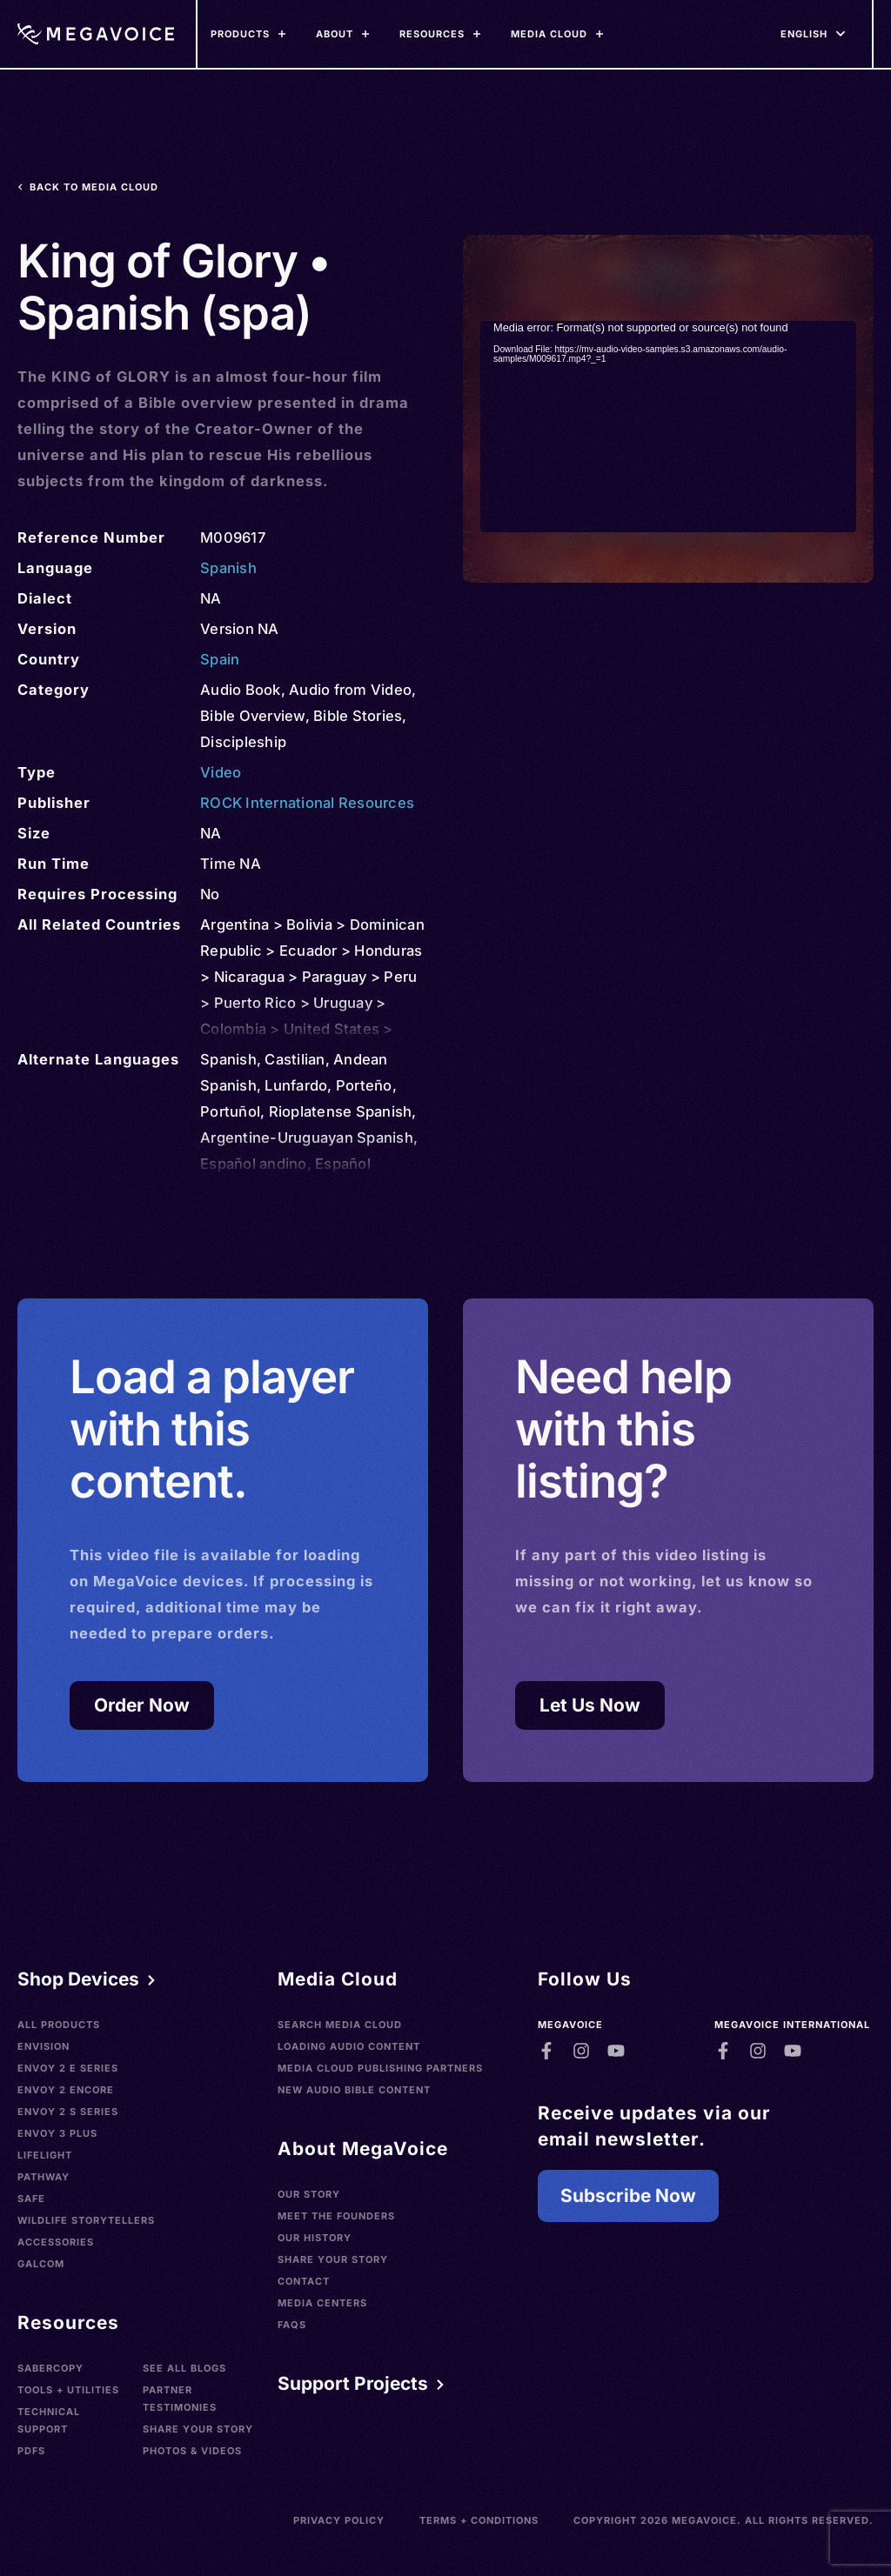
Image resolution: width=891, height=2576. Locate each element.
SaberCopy (50, 2368)
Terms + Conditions (479, 2520)
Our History (315, 2238)
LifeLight (44, 2155)
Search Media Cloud (340, 2025)
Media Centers (322, 2303)
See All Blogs (184, 2368)
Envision (43, 2046)
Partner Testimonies (180, 2398)
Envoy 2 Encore (65, 2090)
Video (220, 772)
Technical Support (48, 2420)
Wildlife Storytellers (86, 2220)
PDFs (31, 2451)
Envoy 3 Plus (57, 2133)
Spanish (228, 568)
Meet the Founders (336, 2216)
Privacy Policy (339, 2520)
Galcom (40, 2264)
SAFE (31, 2198)
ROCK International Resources (307, 802)
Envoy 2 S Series (67, 2112)
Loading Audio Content (349, 2046)
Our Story (309, 2194)
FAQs (292, 2325)
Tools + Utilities (68, 2390)
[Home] (95, 33)
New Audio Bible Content (354, 2090)
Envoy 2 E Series (67, 2068)
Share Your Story (198, 2429)
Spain (219, 659)
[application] (668, 426)
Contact (304, 2281)
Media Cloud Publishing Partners (380, 2068)
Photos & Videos (192, 2451)
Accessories (55, 2242)
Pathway (43, 2177)
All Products (58, 2025)
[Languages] (804, 34)
